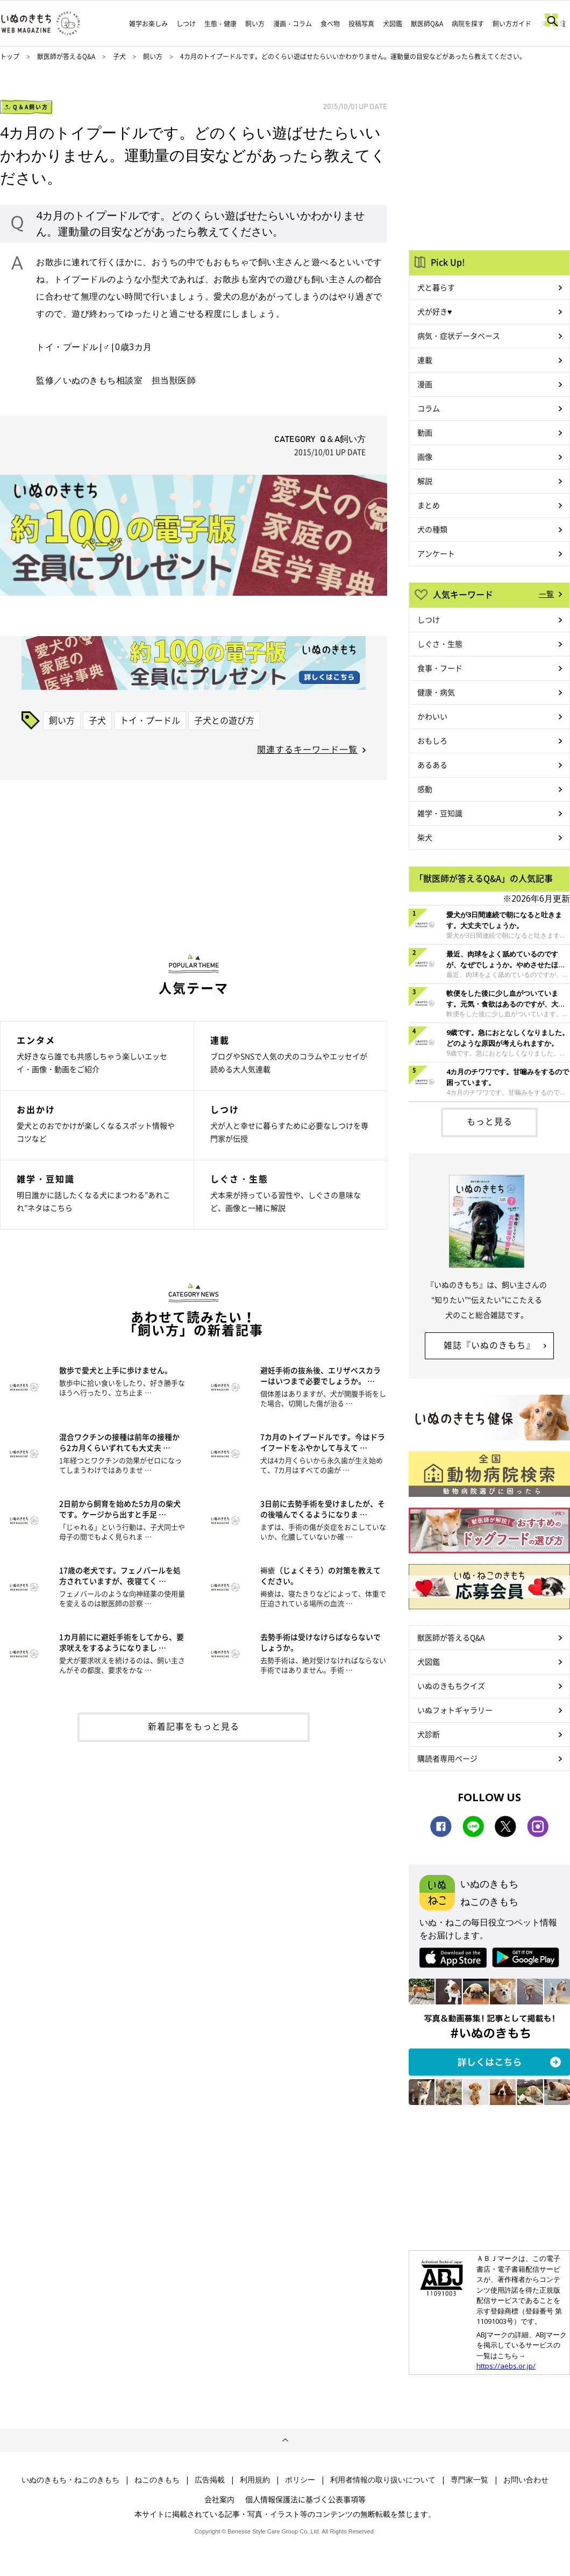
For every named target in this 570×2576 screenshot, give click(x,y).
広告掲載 (210, 2480)
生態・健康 (220, 23)
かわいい (432, 716)
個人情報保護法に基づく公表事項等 (305, 2499)
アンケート (436, 553)
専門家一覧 (469, 2480)
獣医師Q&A (427, 23)
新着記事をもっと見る (193, 1725)
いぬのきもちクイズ (451, 1685)
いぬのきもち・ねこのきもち (70, 2480)
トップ (9, 56)
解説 (424, 480)
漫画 (424, 384)
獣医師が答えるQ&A (66, 56)
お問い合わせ (525, 2480)
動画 (424, 432)
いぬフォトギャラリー (455, 1709)
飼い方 (255, 23)
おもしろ (432, 740)
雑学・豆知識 (439, 813)
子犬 (120, 56)
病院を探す (468, 23)
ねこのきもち (157, 2480)
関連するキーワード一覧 (307, 749)
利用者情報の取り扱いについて (383, 2480)
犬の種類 (432, 529)
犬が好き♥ (434, 311)
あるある (432, 764)
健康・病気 (436, 692)
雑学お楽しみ (148, 23)
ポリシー (300, 2480)
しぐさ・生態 (439, 643)
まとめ (428, 504)
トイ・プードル (150, 719)
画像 (424, 456)
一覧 (546, 593)
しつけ (186, 23)
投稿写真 (361, 23)
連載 (424, 359)
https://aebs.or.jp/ (506, 2366)
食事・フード (439, 667)
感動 (424, 788)
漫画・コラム (292, 23)
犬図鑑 (392, 23)
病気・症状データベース (458, 335)
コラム (428, 408)
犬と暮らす (436, 287)
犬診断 (428, 1734)
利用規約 (255, 2480)
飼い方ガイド (512, 23)
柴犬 (424, 837)
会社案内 (219, 2499)
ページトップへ (285, 2440)
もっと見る (489, 1121)
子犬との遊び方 (224, 719)
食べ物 (330, 23)
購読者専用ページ (447, 1758)
